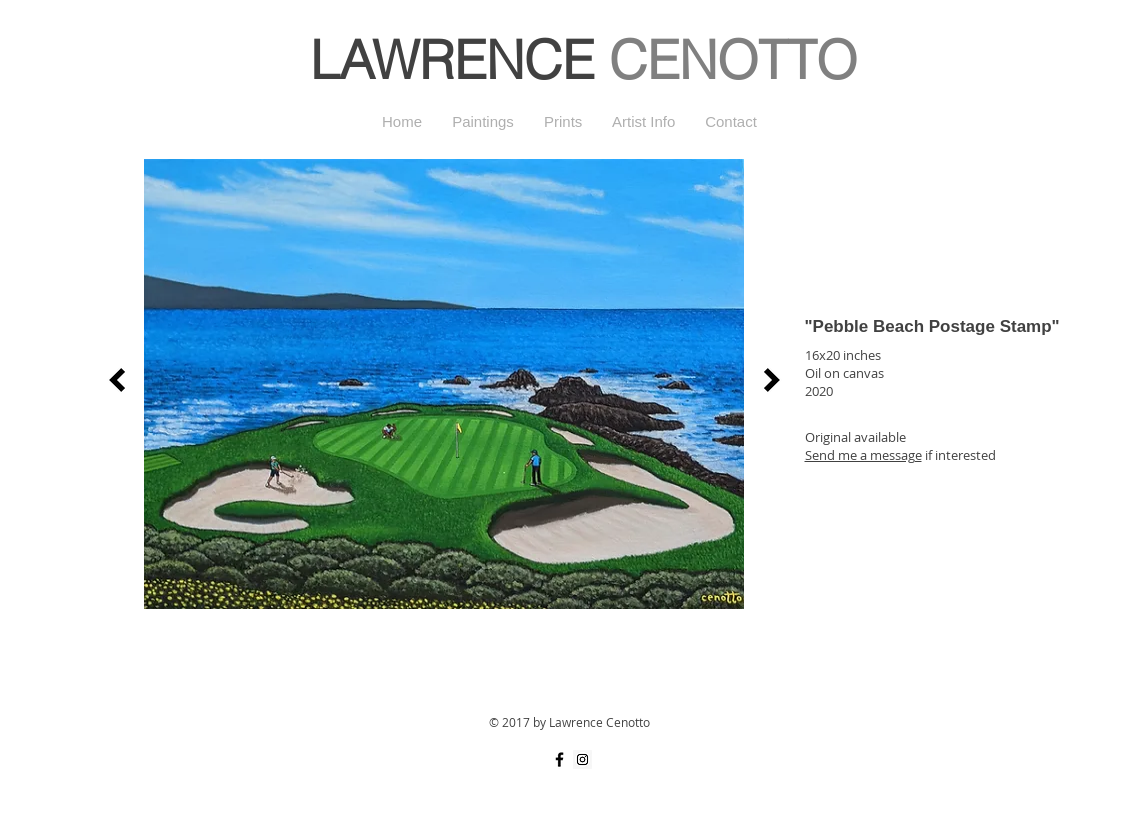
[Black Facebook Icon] (559, 759)
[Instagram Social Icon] (582, 759)
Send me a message (863, 455)
